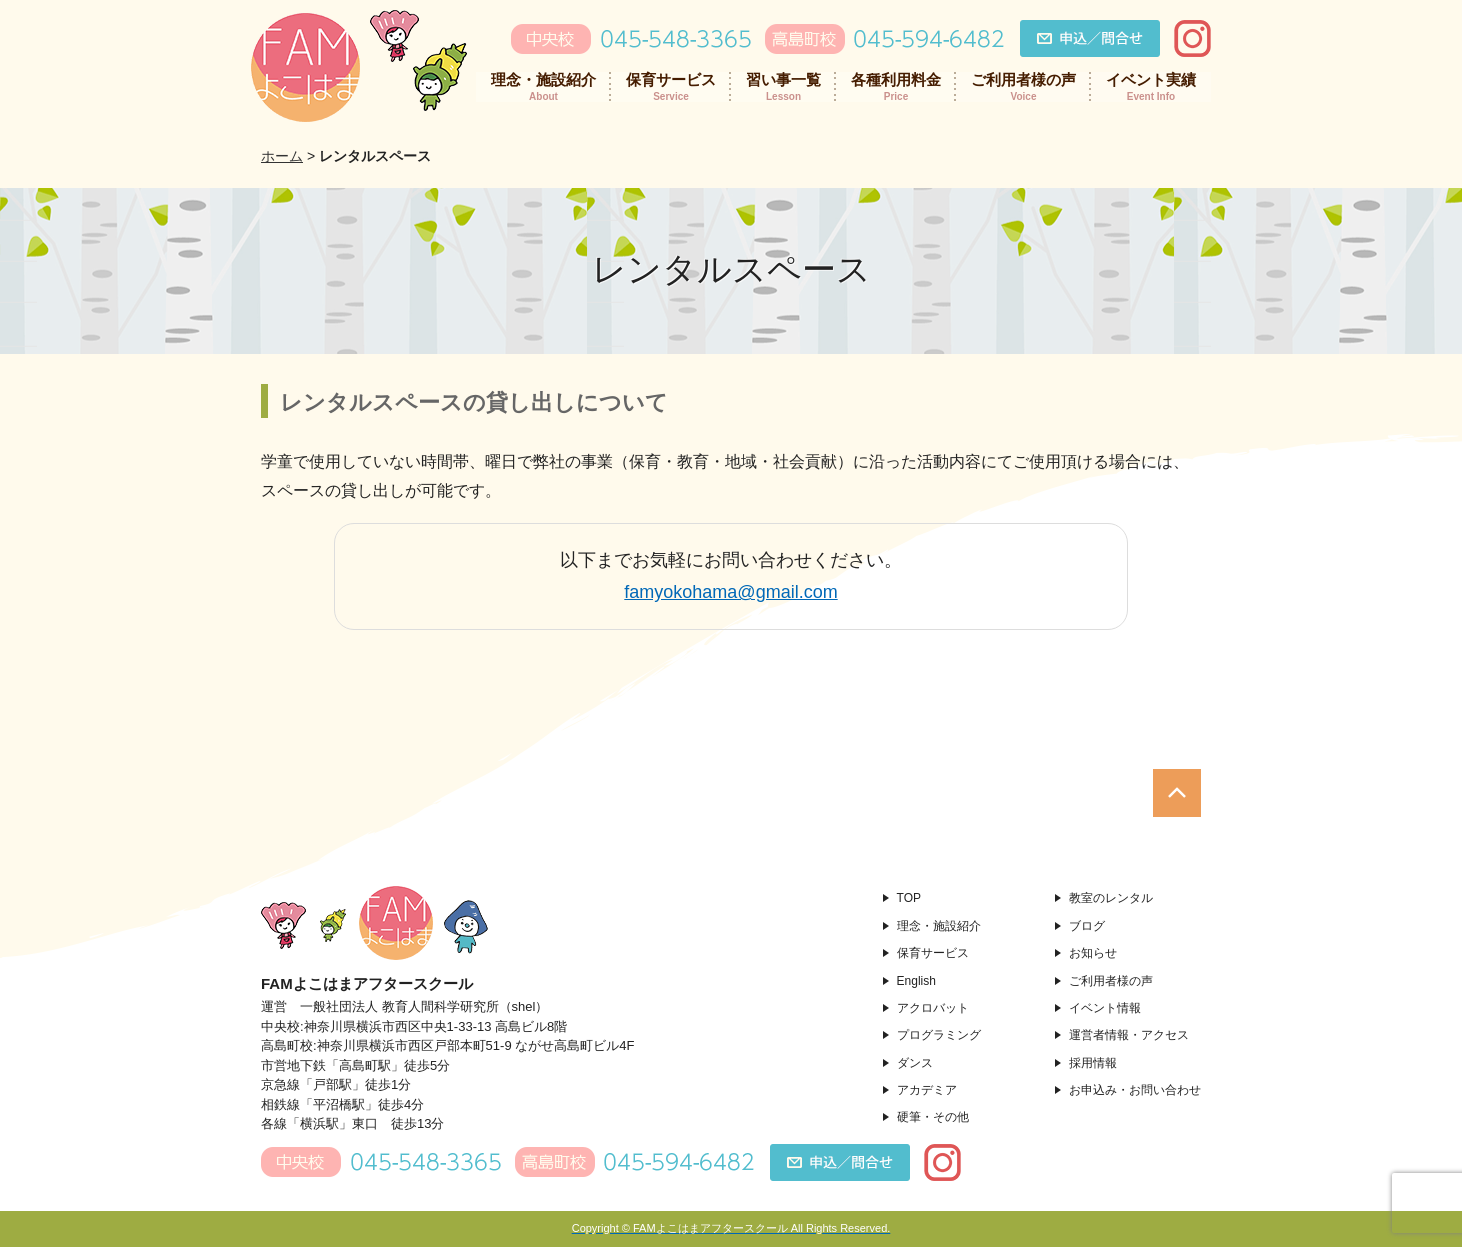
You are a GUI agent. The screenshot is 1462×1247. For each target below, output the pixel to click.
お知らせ (1093, 953)
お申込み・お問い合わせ (1135, 1090)
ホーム (282, 156)
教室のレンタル (1111, 898)
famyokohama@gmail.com (730, 592)
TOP (909, 898)
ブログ (1087, 926)
